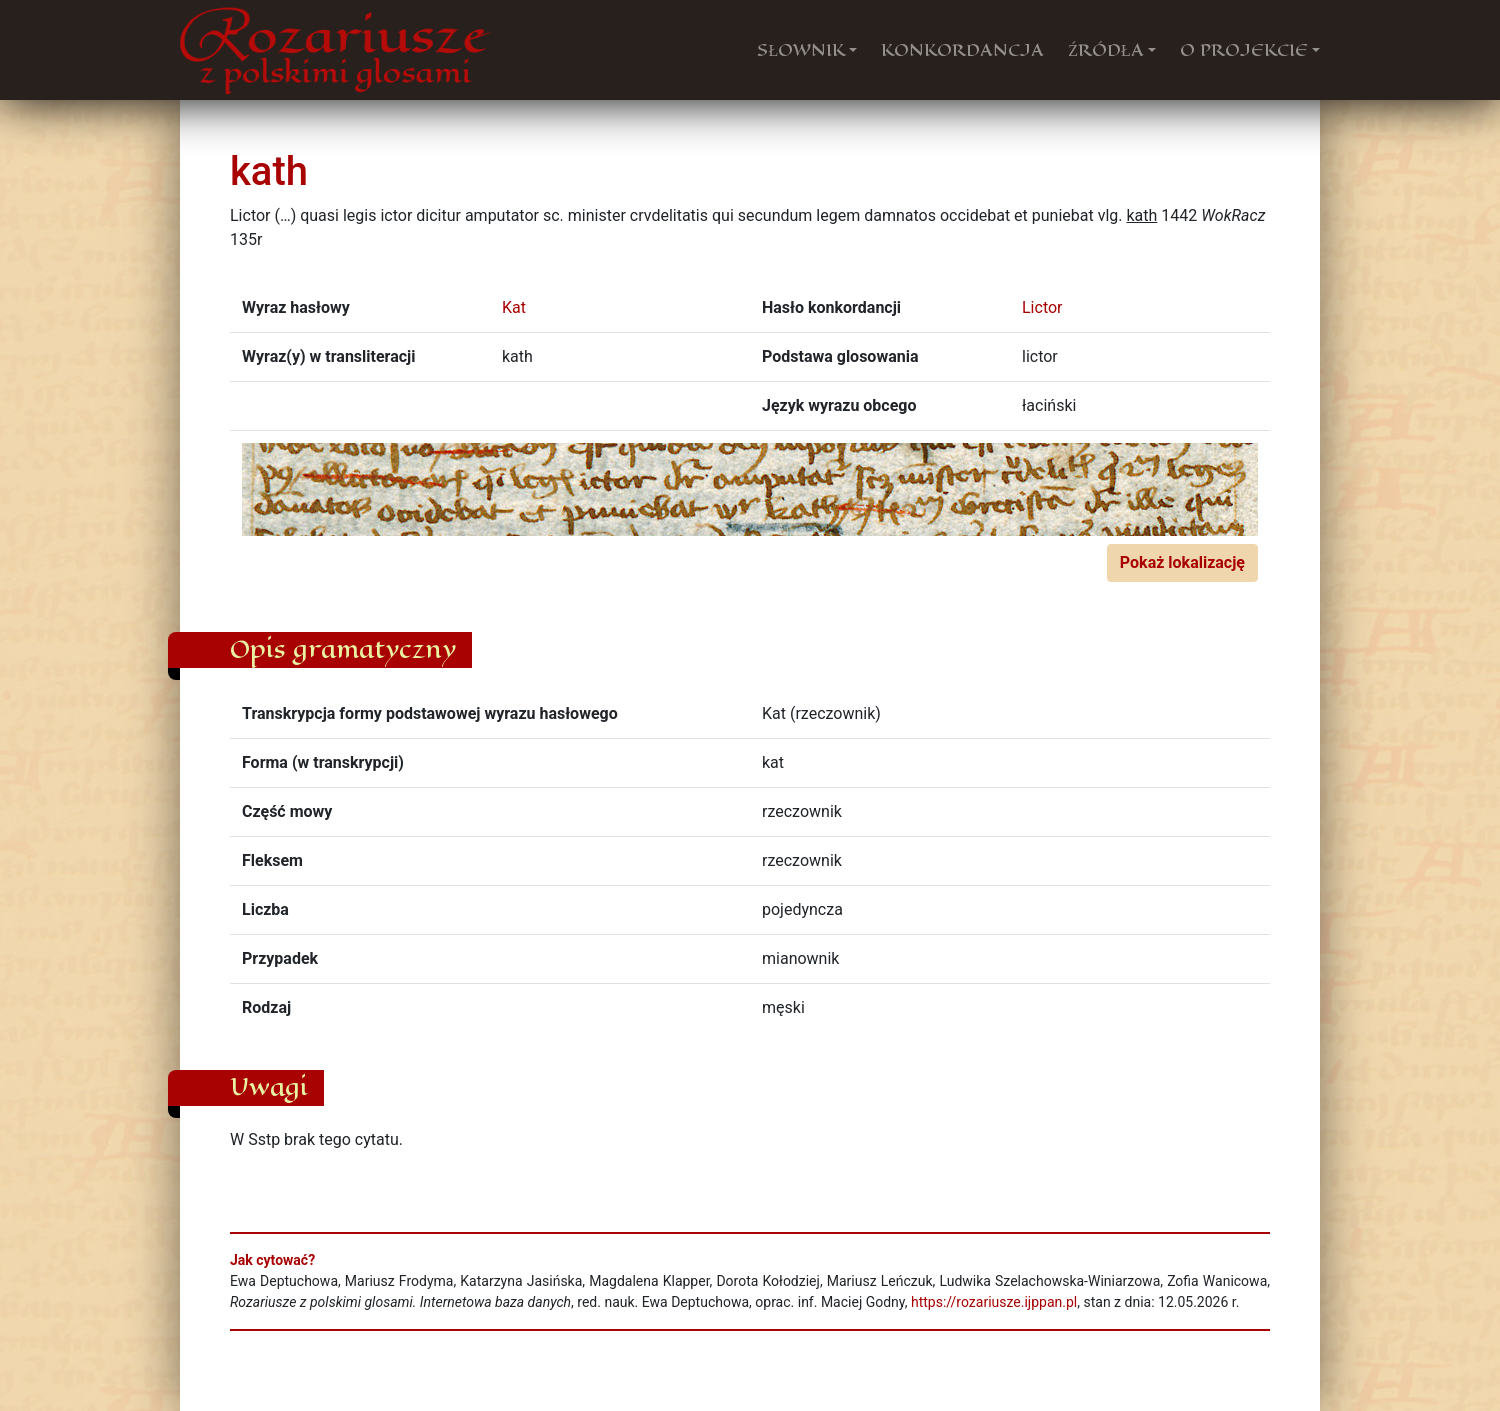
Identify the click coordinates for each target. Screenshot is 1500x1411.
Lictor (1042, 307)
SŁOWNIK (801, 50)
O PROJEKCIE (1244, 50)
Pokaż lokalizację (1182, 562)
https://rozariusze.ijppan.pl (994, 1302)
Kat (514, 307)
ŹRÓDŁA (1106, 50)
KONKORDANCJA (962, 50)
